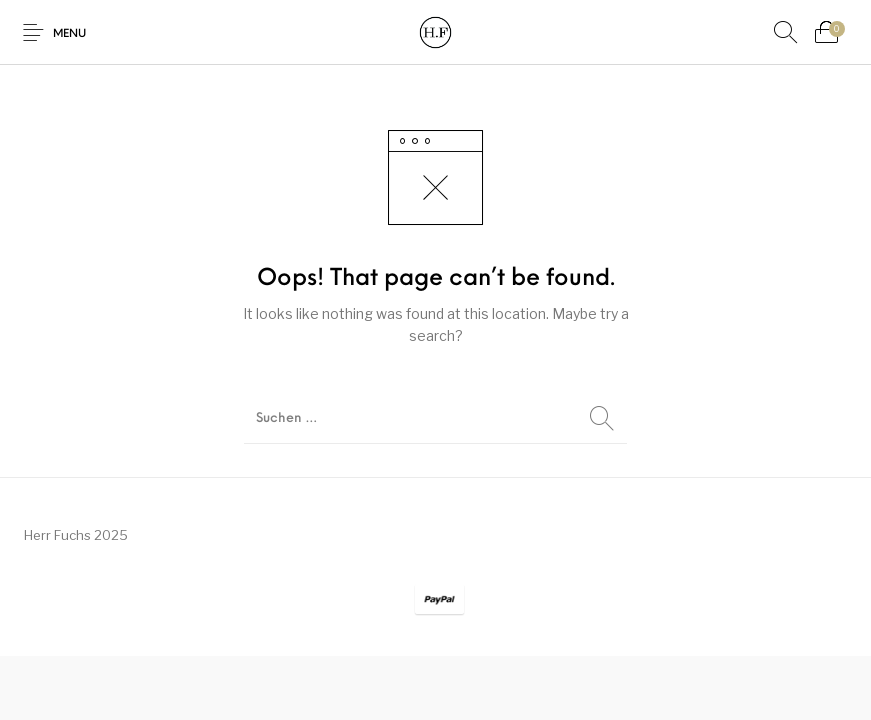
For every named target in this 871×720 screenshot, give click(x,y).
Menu (69, 34)
